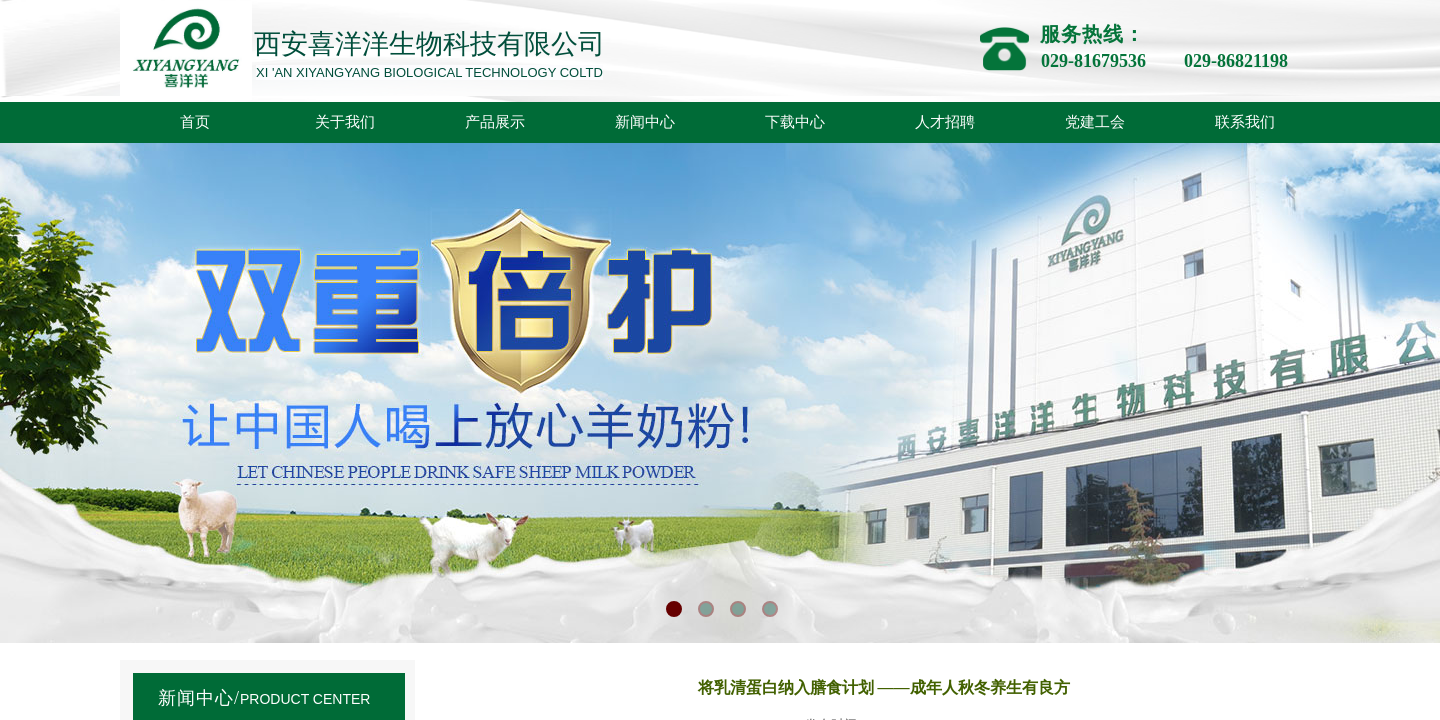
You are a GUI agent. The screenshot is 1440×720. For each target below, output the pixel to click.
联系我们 (1245, 122)
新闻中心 (645, 122)
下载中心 (795, 122)
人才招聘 (945, 122)
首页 (195, 122)
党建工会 (1095, 122)
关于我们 (345, 122)
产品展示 (495, 122)
